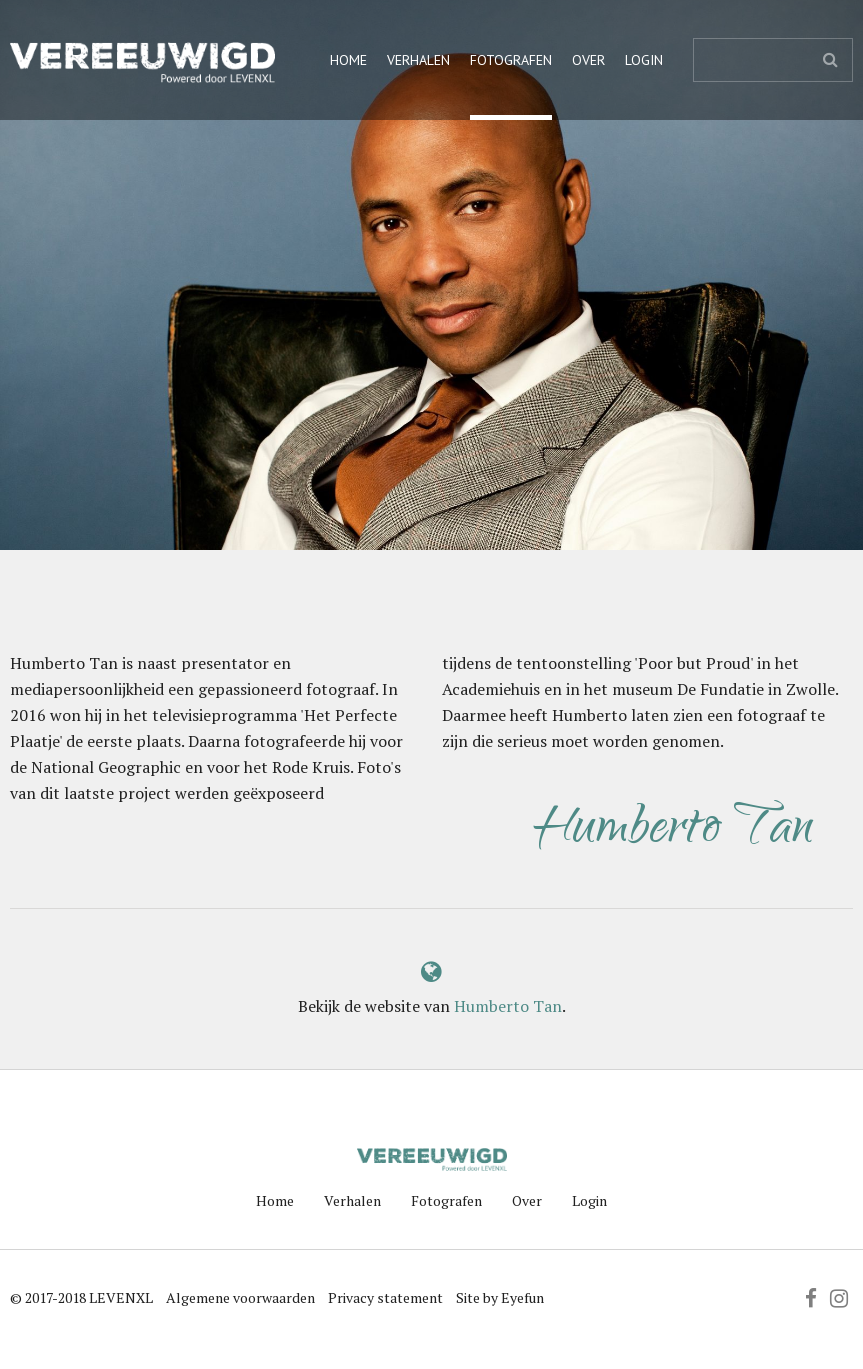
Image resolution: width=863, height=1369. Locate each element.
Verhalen (418, 60)
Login (644, 60)
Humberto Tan (508, 1006)
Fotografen (511, 60)
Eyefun (522, 1297)
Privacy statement (385, 1297)
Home (348, 60)
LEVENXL (121, 1297)
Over (588, 60)
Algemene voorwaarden (240, 1297)
